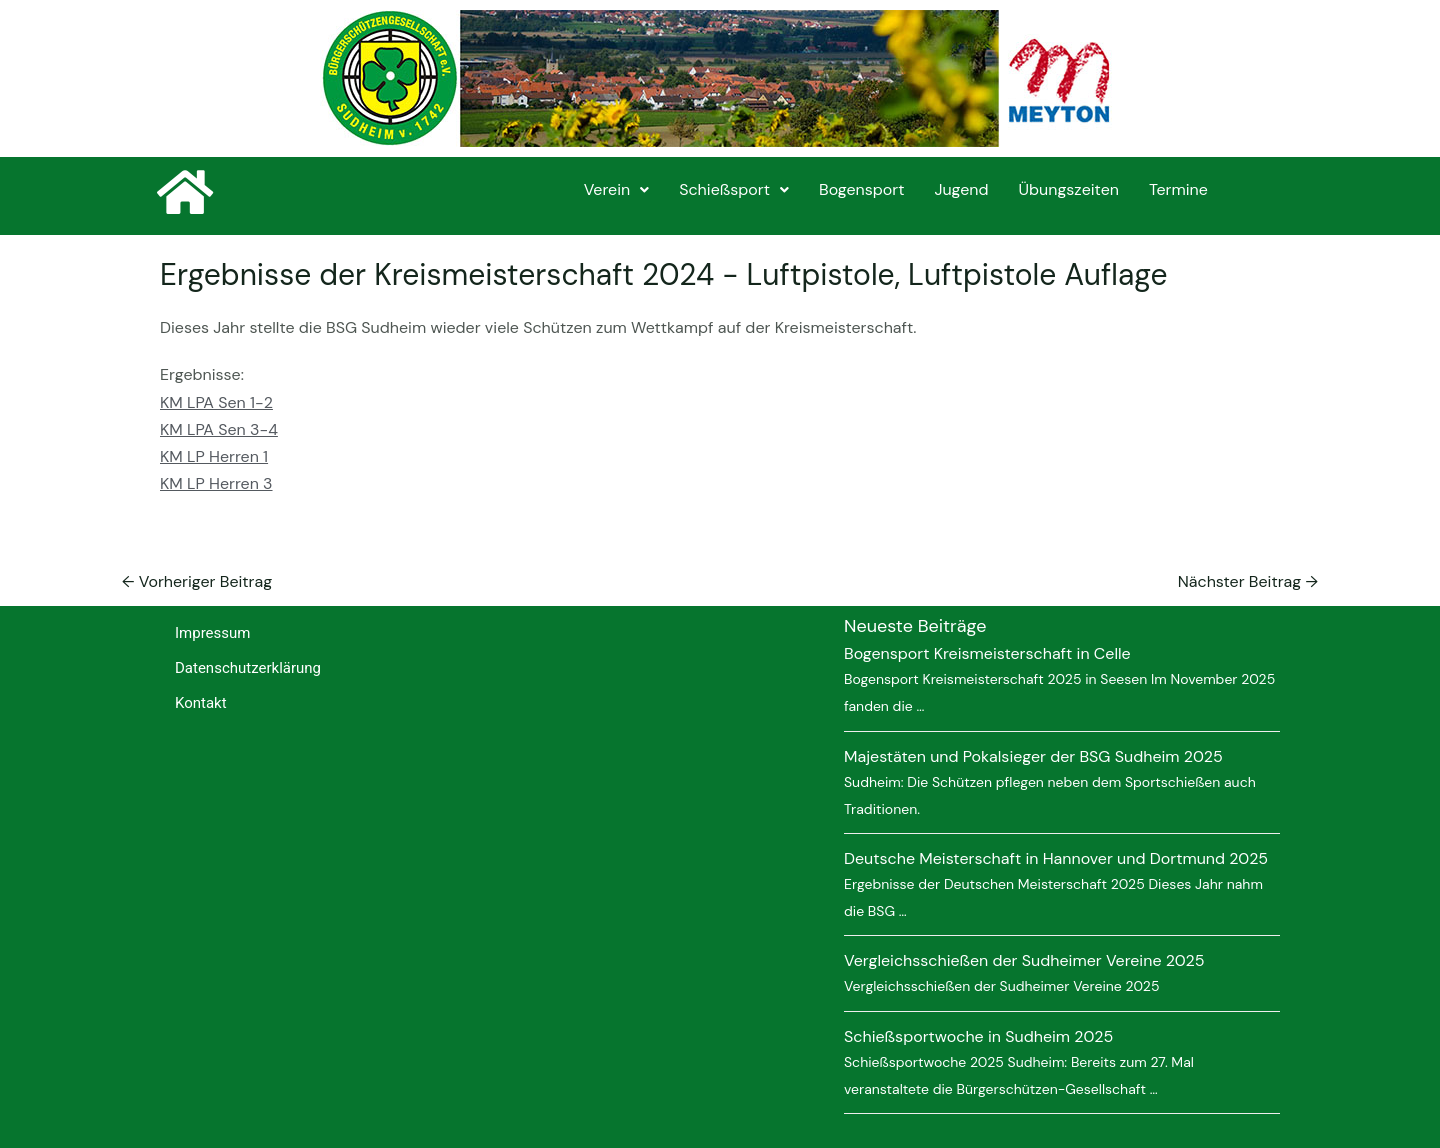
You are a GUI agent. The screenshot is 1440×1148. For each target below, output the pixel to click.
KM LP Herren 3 (216, 483)
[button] (616, 190)
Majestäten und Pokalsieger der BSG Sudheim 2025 (1033, 756)
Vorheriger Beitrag (197, 581)
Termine (1178, 189)
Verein (616, 189)
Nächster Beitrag (1248, 581)
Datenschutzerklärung (248, 668)
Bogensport (861, 189)
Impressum (212, 633)
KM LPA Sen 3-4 (219, 429)
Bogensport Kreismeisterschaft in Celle (987, 653)
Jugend (961, 189)
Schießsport (734, 189)
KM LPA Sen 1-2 (216, 402)
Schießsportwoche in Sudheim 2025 (978, 1036)
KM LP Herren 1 (214, 456)
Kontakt (201, 703)
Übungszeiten (1069, 189)
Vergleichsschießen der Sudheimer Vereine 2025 (1024, 960)
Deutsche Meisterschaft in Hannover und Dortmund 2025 (1056, 858)
